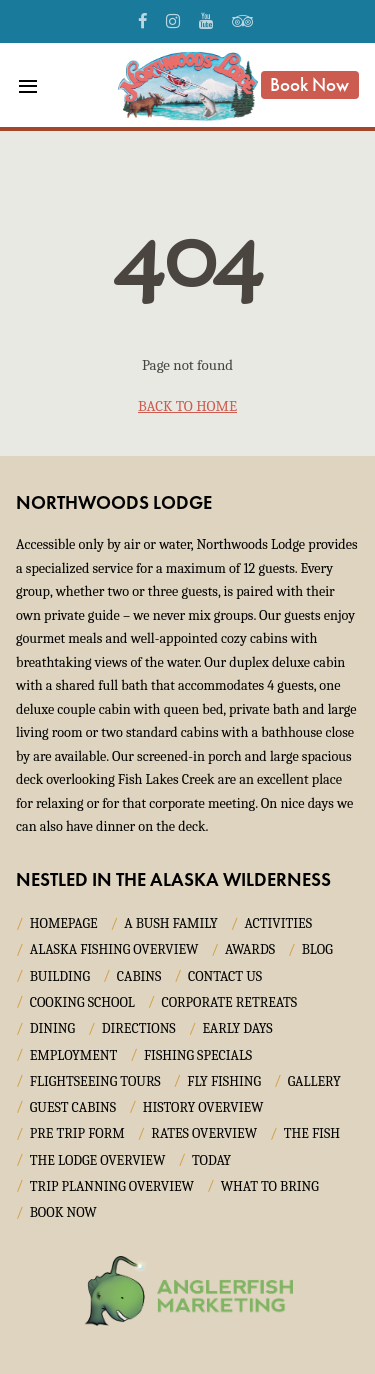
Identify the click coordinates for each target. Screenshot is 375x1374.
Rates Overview (204, 1133)
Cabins (139, 976)
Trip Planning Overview (112, 1186)
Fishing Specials (198, 1055)
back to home (187, 406)
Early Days (237, 1028)
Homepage (64, 923)
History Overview (203, 1107)
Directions (139, 1028)
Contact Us (225, 976)
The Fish (312, 1133)
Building (60, 976)
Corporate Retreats (229, 1002)
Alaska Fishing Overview (114, 949)
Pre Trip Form (77, 1133)
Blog (317, 949)
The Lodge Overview (98, 1160)
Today (211, 1160)
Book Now (309, 84)
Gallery (314, 1081)
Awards (250, 949)
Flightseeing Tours (95, 1081)
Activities (278, 923)
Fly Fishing (224, 1081)
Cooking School (82, 1002)
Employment (74, 1055)
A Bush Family (170, 923)
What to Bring (270, 1186)
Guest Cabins (73, 1107)
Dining (52, 1028)
